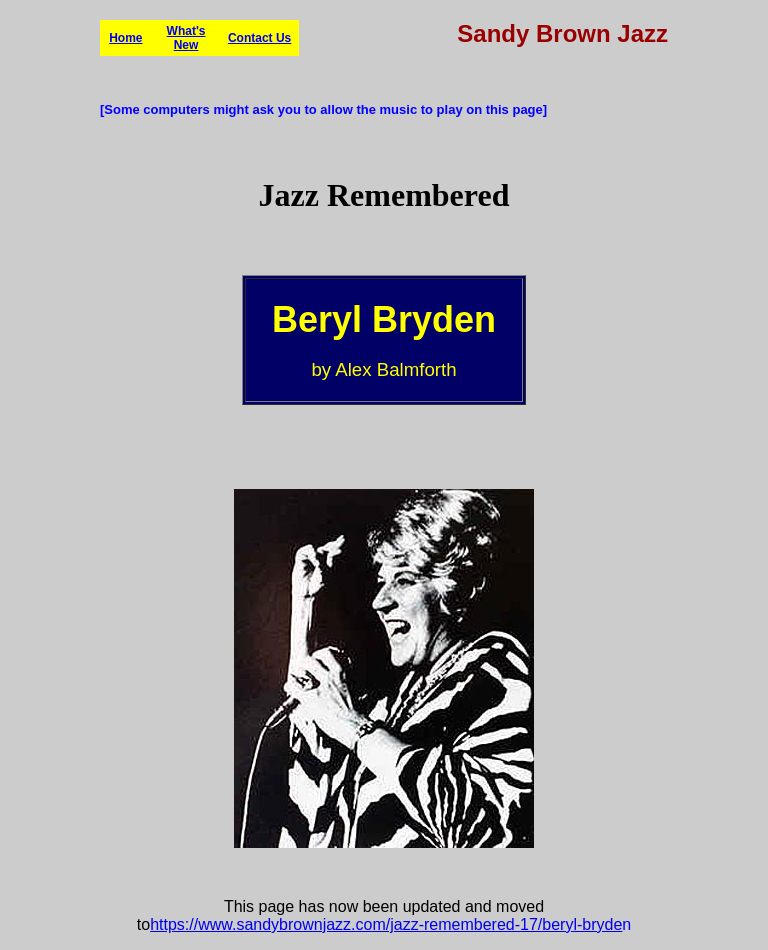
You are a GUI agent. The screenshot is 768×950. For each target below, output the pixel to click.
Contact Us (259, 38)
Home (125, 38)
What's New (186, 38)
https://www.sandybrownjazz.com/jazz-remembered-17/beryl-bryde (386, 924)
